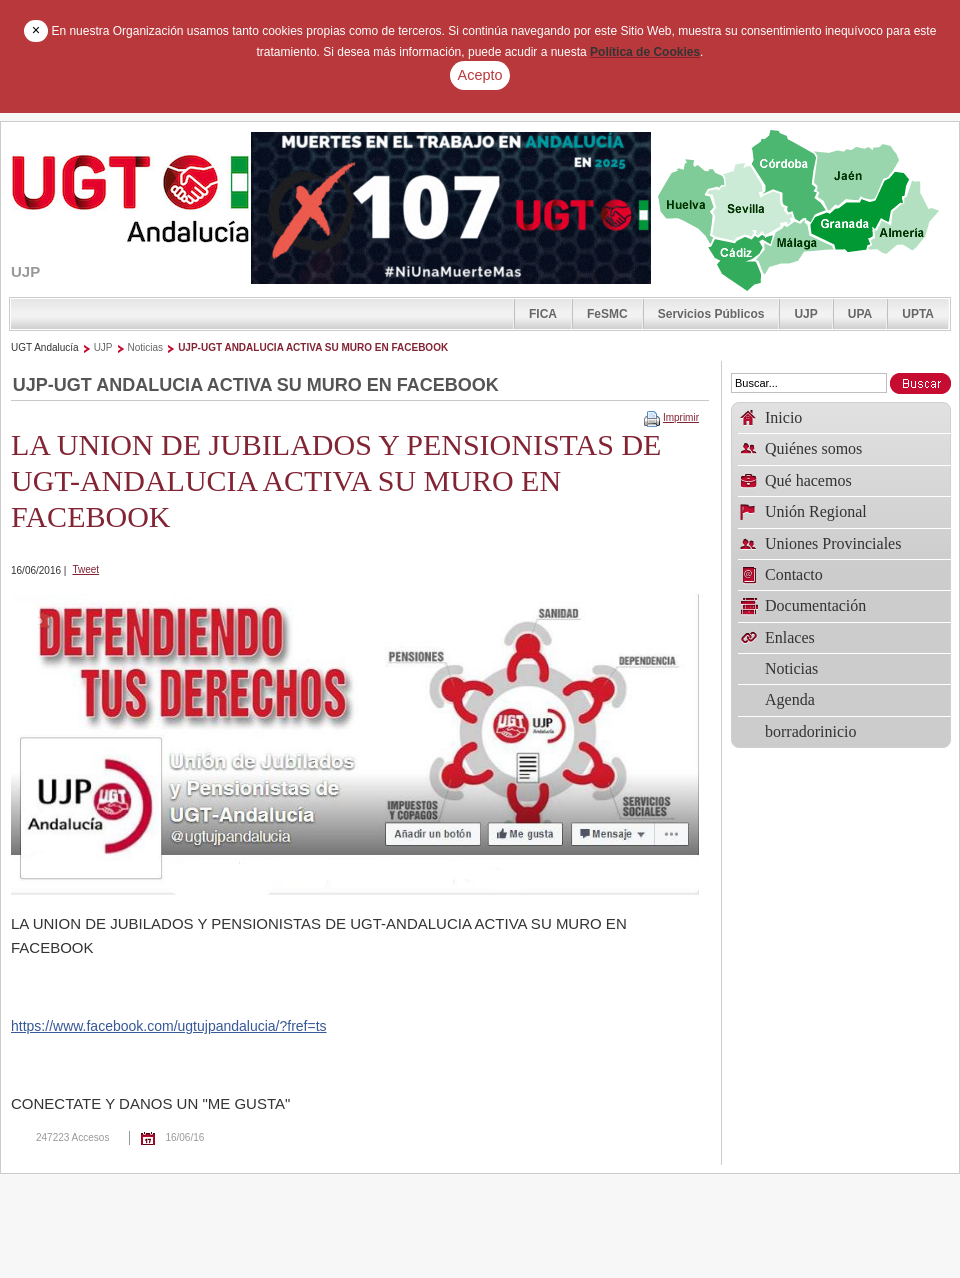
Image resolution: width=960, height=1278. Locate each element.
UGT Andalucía (45, 347)
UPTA (918, 314)
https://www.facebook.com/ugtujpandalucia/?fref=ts (169, 1026)
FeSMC (607, 314)
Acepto (480, 75)
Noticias (146, 347)
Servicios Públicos (711, 314)
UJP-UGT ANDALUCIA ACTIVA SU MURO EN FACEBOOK (313, 347)
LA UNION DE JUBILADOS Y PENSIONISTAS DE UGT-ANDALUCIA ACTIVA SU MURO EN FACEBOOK (336, 480)
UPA (860, 314)
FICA (543, 314)
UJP (805, 314)
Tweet (85, 569)
